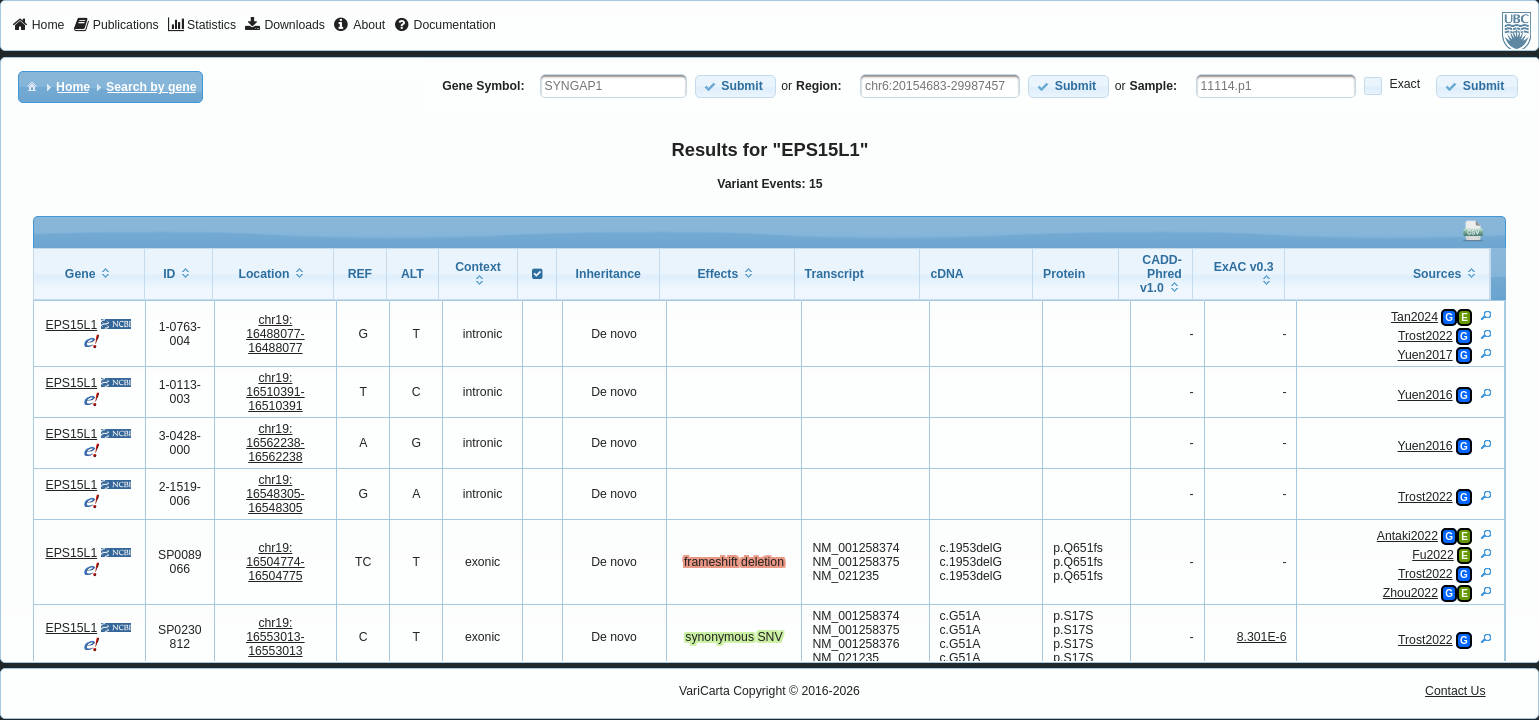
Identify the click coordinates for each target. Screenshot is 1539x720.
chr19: (275, 334)
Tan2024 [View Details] (1414, 317)
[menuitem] (38, 26)
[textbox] (613, 86)
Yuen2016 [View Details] (1425, 395)
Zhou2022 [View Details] (1410, 593)
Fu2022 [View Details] (1433, 555)
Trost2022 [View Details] (1425, 336)
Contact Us (1455, 691)
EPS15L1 (71, 325)
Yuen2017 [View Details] (1425, 355)
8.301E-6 (1262, 637)
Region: (819, 86)
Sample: (1154, 86)
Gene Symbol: (483, 86)
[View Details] (1486, 315)
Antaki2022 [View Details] (1407, 536)
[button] (735, 86)
